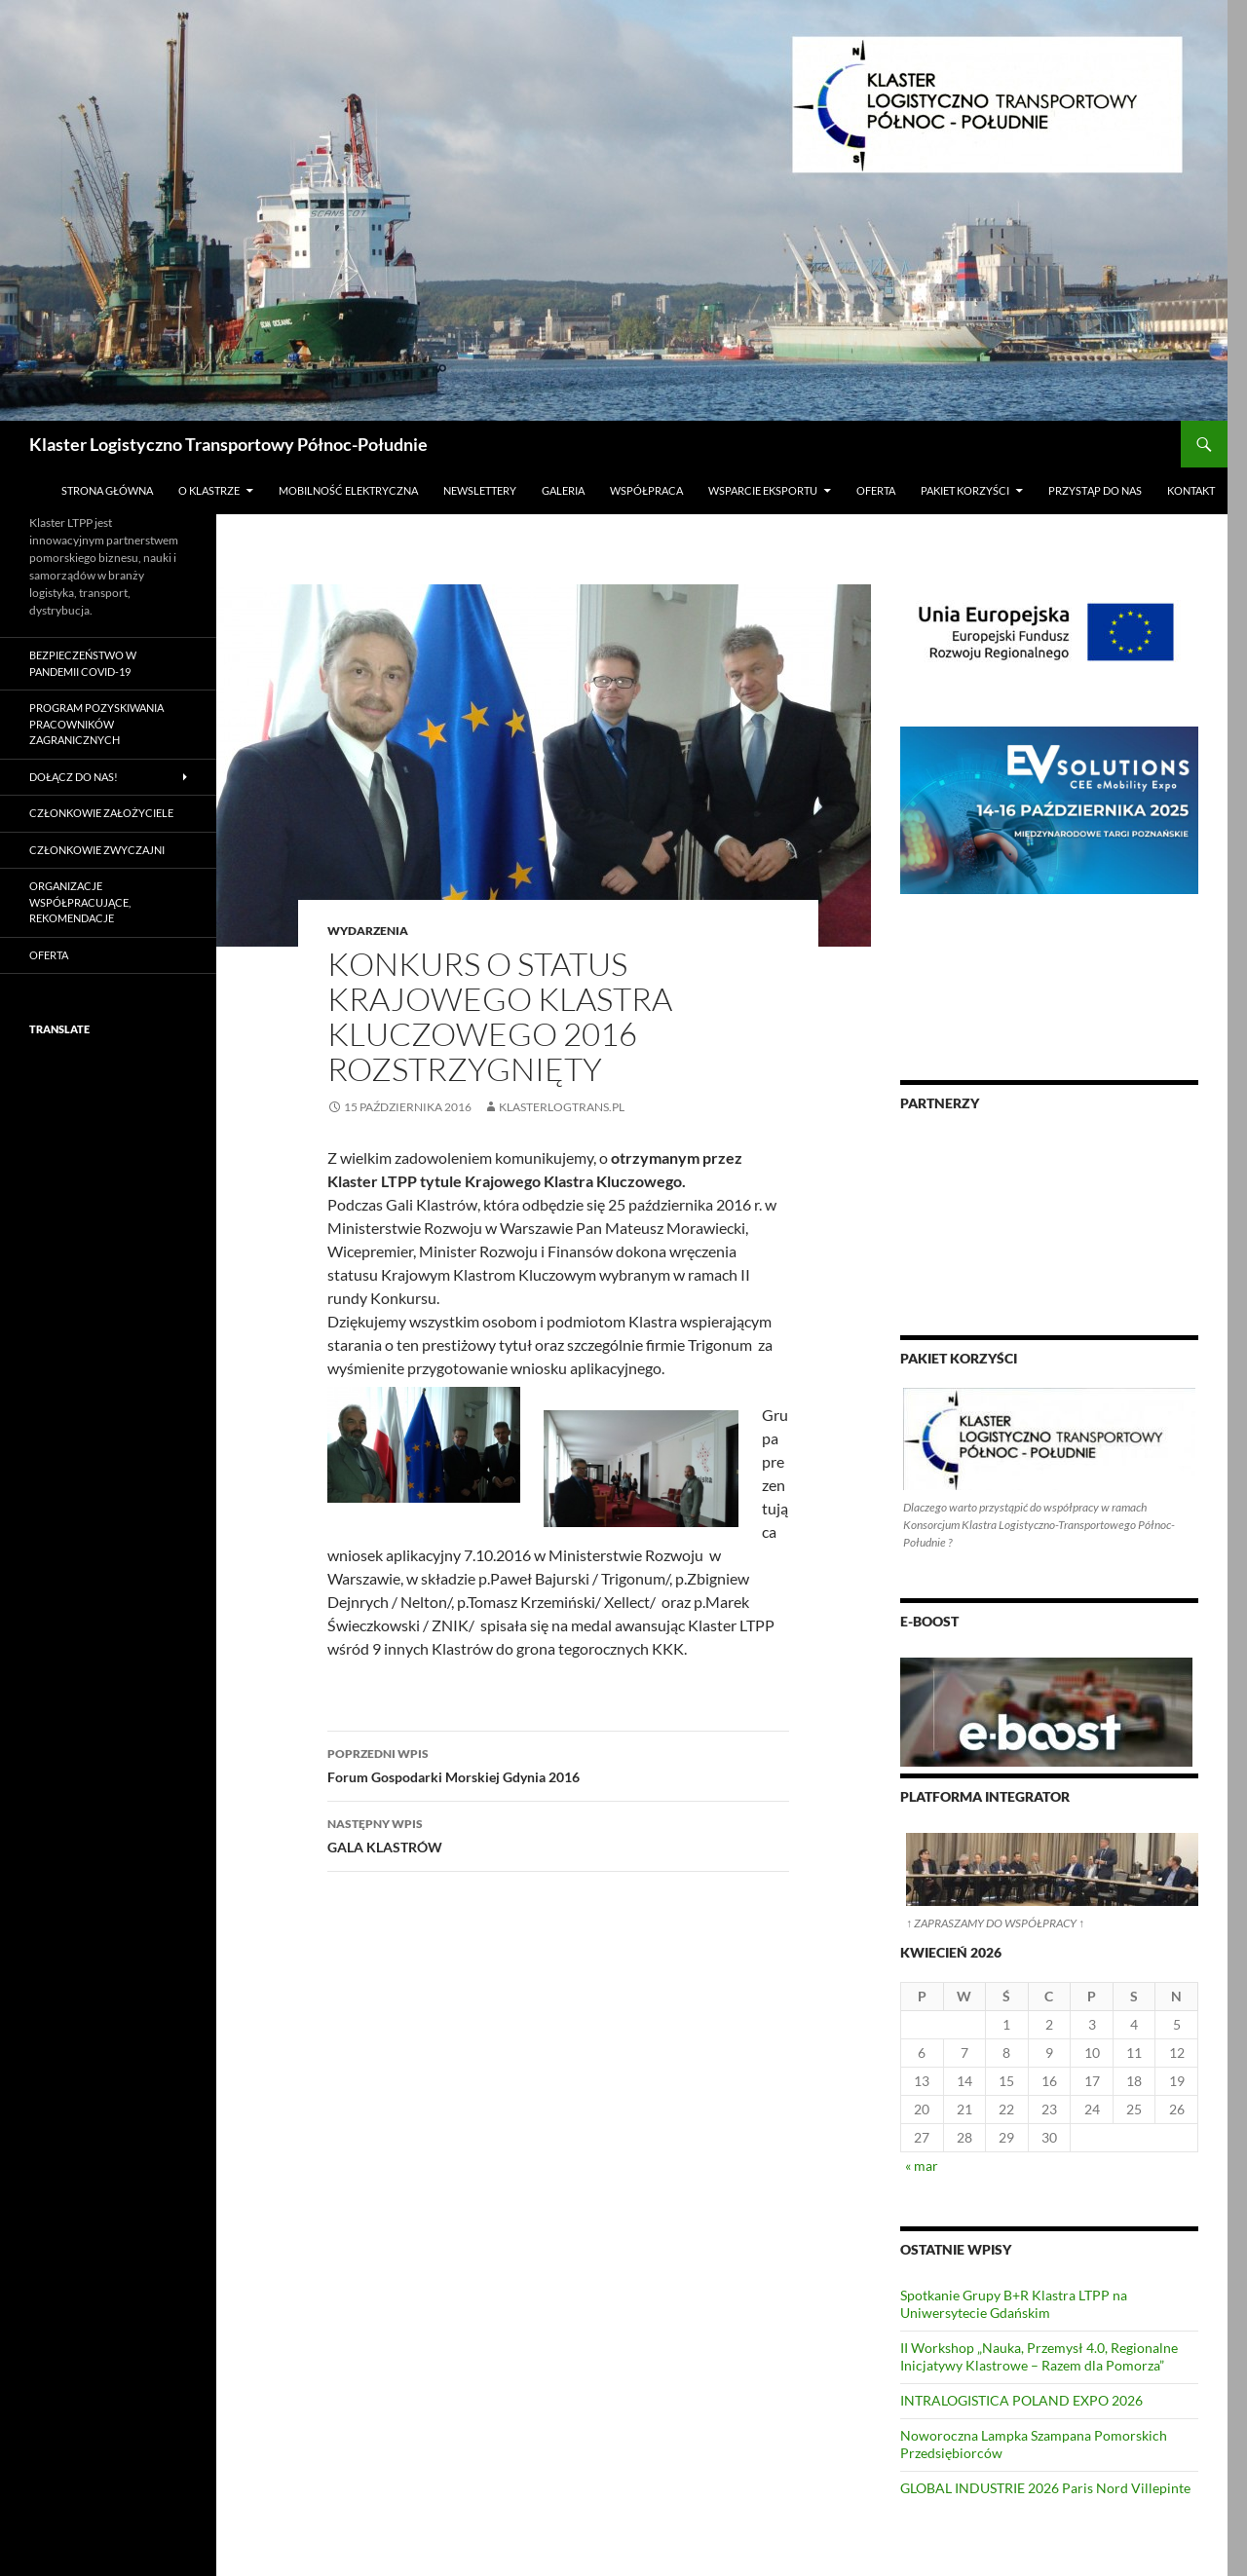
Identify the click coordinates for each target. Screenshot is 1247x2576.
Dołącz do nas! (73, 776)
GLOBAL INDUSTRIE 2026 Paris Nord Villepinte (1045, 2488)
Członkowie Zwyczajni (97, 849)
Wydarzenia (367, 930)
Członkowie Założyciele (101, 812)
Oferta (875, 490)
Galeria (563, 490)
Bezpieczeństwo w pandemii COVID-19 (82, 663)
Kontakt (1191, 490)
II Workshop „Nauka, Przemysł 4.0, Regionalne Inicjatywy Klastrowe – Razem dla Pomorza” (1039, 2356)
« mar (921, 2165)
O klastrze (209, 490)
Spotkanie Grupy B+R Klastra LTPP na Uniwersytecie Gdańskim (1013, 2304)
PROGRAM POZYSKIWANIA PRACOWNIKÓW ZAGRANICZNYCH (96, 723)
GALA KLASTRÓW (558, 1833)
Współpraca (646, 490)
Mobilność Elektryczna (348, 490)
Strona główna (107, 490)
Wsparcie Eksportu (762, 490)
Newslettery (479, 490)
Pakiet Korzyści (965, 490)
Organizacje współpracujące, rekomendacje (80, 901)
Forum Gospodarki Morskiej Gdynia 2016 (558, 1763)
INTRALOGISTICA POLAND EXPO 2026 (1021, 2400)
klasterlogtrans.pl (561, 1107)
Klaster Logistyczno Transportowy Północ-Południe (228, 444)
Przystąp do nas (1095, 490)
